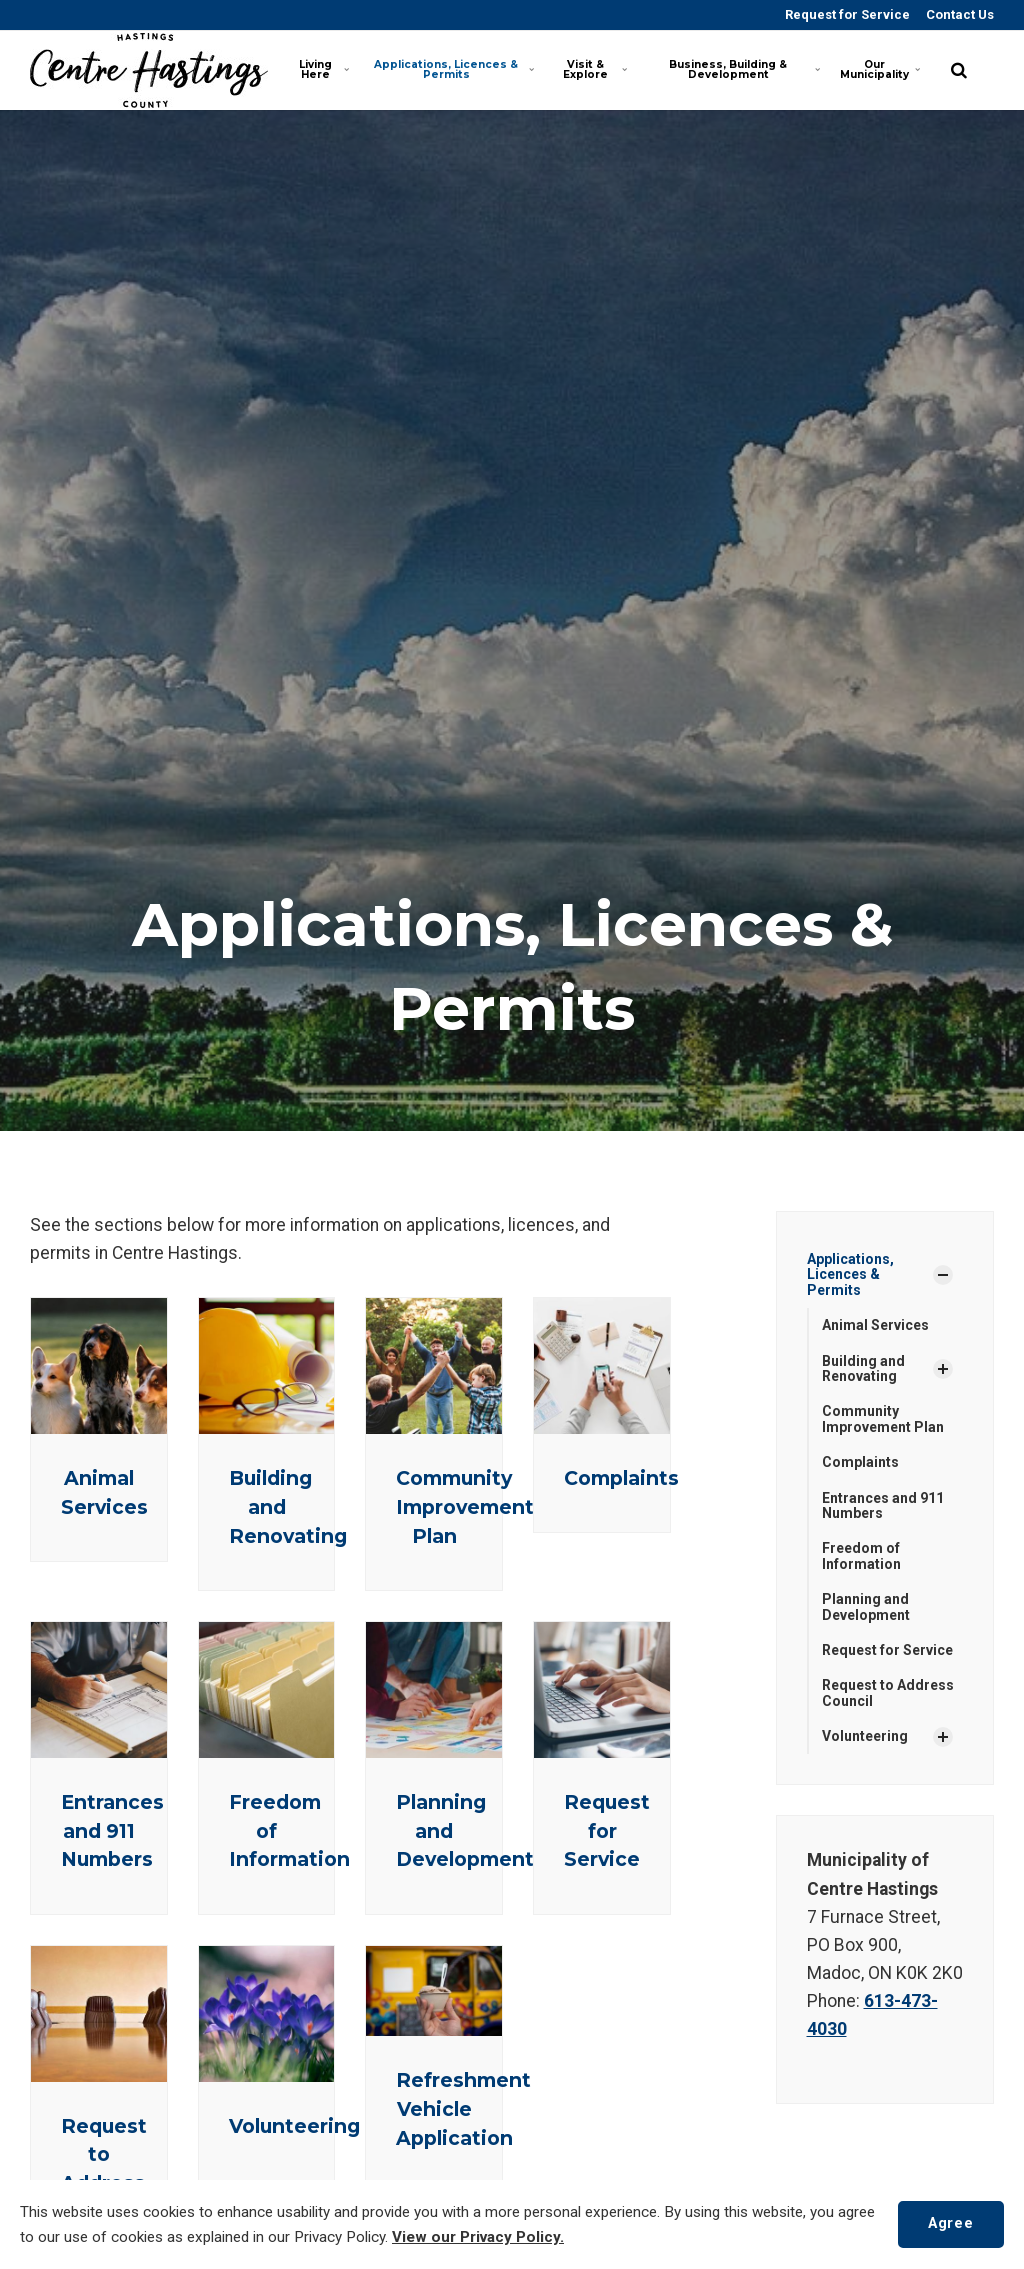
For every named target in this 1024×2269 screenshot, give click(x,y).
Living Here (324, 69)
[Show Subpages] (943, 1275)
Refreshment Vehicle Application (463, 2109)
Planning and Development (866, 1606)
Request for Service (846, 14)
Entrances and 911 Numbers (112, 1831)
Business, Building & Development (743, 69)
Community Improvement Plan (465, 1507)
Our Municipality (880, 69)
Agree (950, 2223)
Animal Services (875, 1325)
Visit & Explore (595, 69)
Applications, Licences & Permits (453, 69)
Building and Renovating (863, 1368)
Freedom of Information (861, 1555)
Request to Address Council (888, 1692)
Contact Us (958, 14)
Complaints (621, 1478)
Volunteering (294, 2126)
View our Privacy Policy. (478, 2237)
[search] (959, 70)
